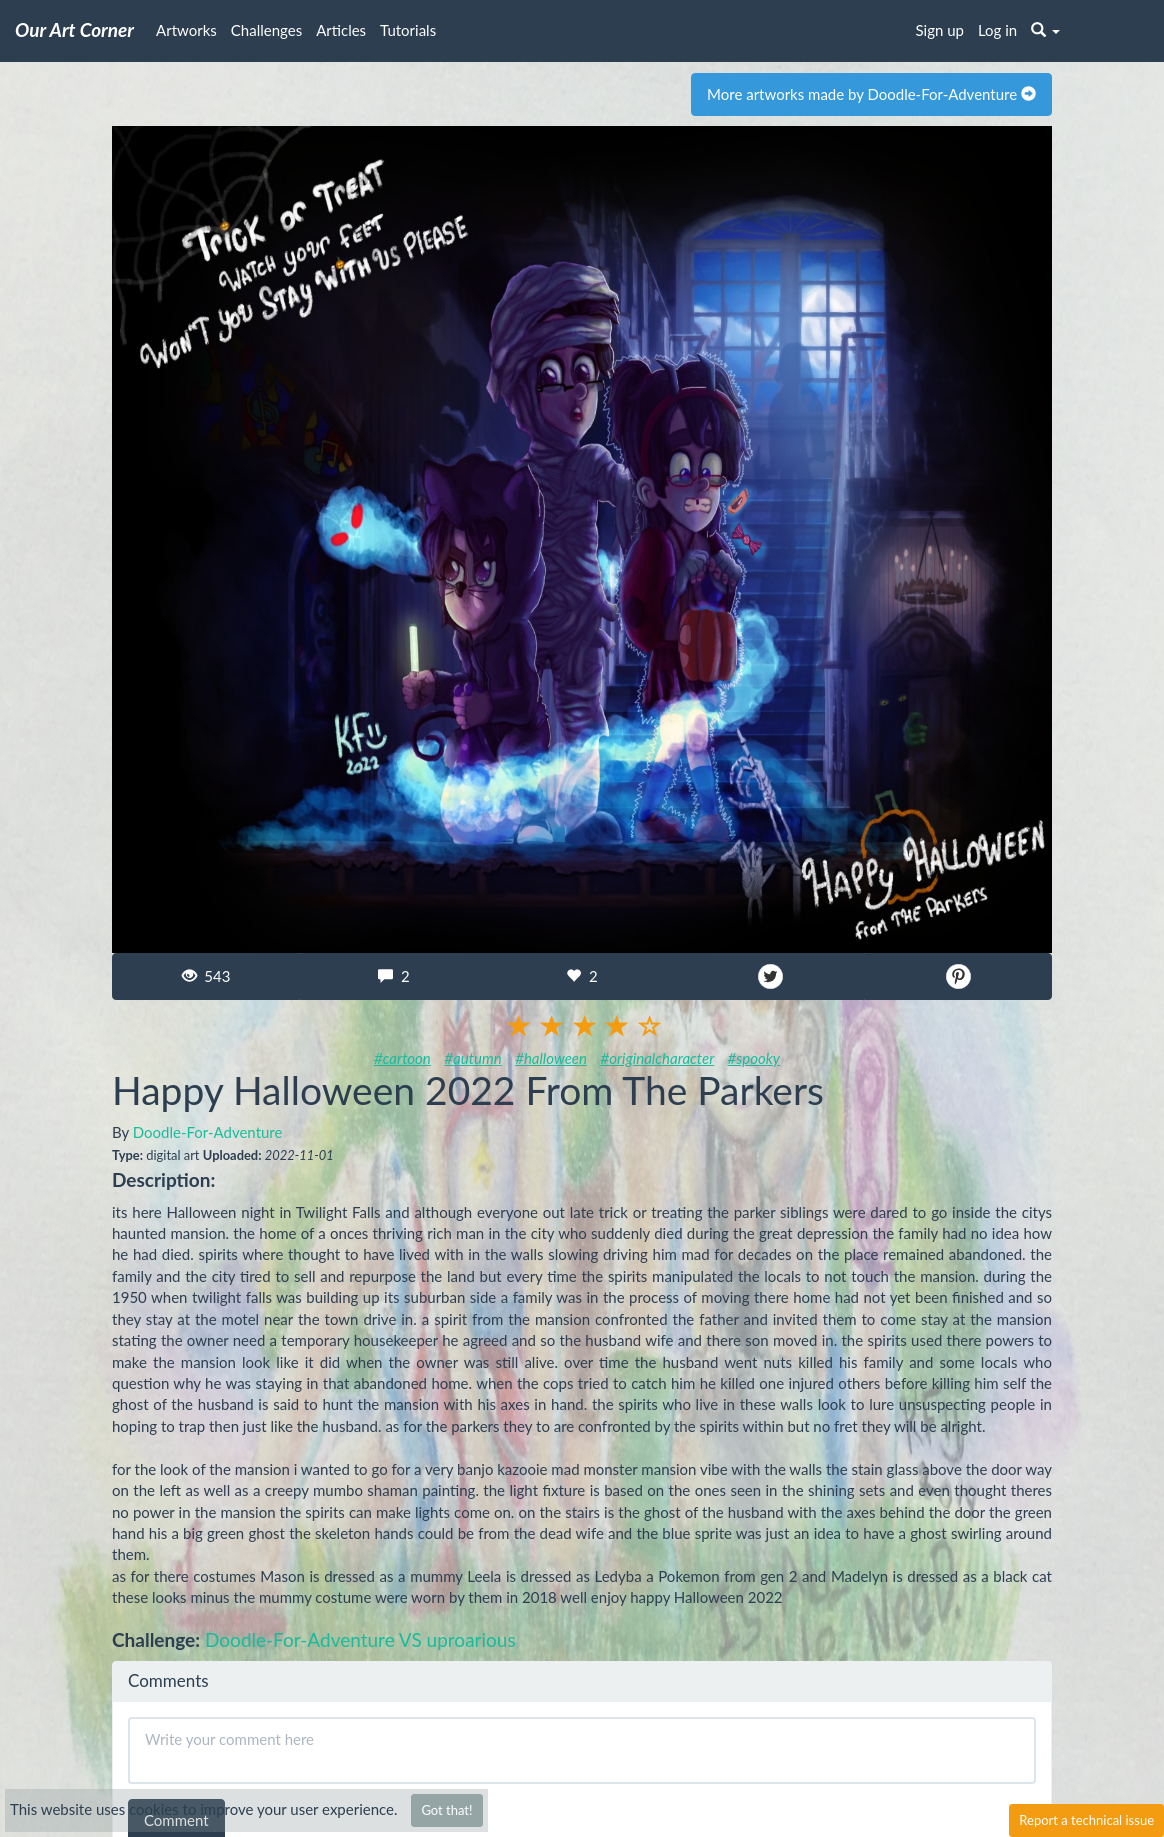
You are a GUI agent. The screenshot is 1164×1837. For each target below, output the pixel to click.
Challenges (266, 30)
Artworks (186, 30)
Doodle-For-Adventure (208, 1132)
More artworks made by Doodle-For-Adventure (871, 94)
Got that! (446, 1810)
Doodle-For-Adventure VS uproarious (360, 1639)
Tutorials (408, 30)
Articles (341, 30)
